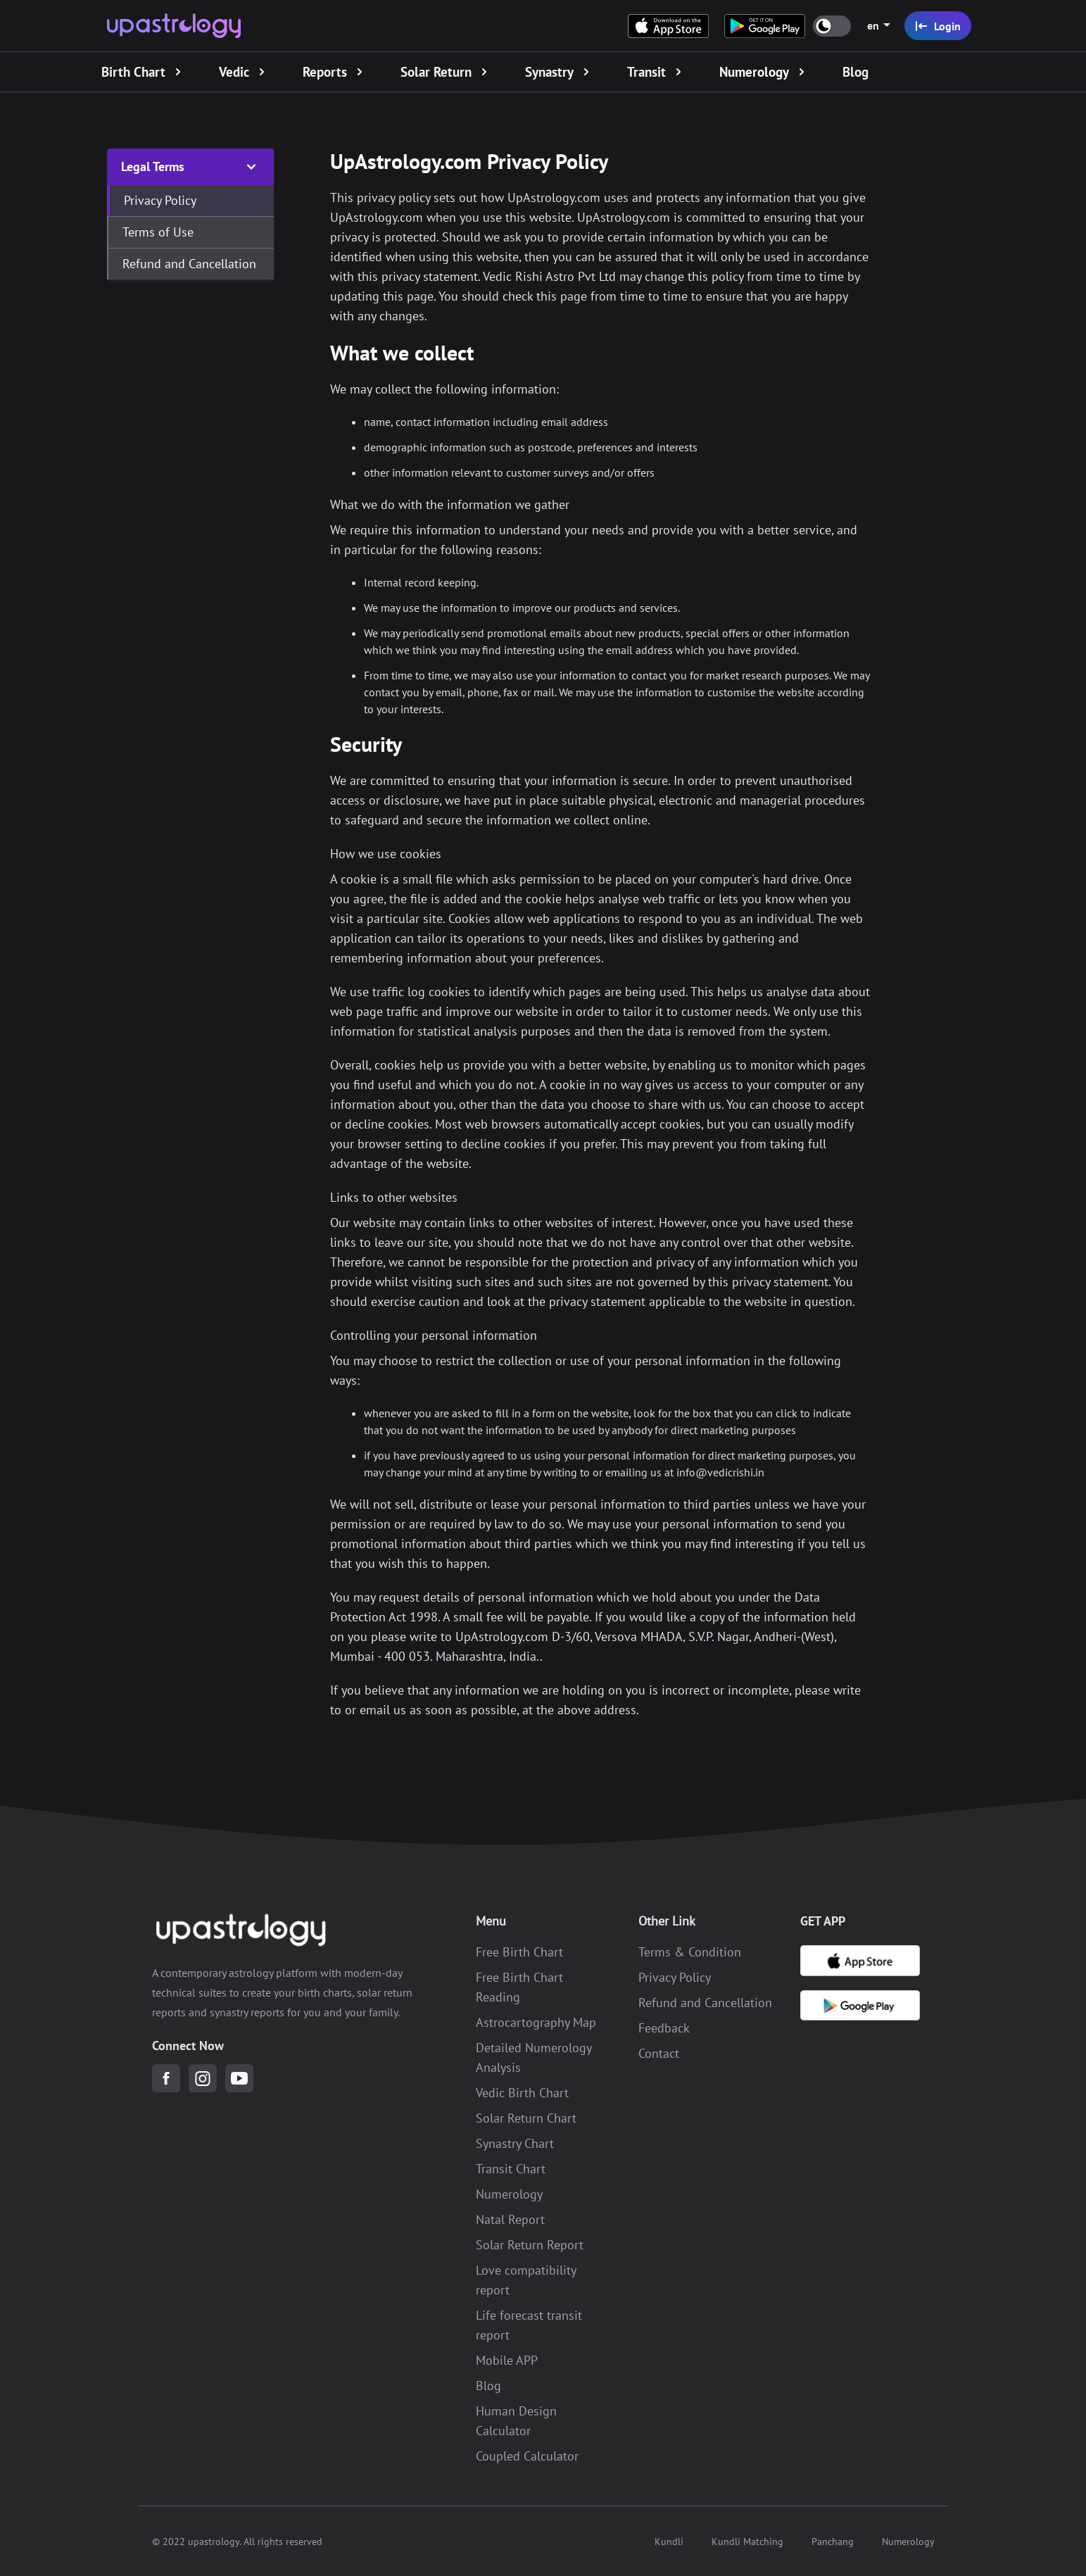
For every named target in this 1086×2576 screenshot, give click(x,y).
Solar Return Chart (526, 2117)
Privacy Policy (674, 1976)
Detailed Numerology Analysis (533, 2057)
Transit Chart (510, 2168)
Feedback (664, 2027)
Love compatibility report (526, 2279)
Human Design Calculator (516, 2420)
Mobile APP (507, 2359)
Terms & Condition (689, 1951)
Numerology (509, 2193)
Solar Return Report (529, 2244)
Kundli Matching (747, 2540)
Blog (488, 2385)
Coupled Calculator (527, 2455)
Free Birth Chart (519, 1951)
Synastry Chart (515, 2143)
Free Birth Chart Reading (519, 1986)
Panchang (833, 2540)
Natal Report (510, 2219)
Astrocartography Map (536, 2021)
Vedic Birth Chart (522, 2092)
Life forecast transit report (529, 2324)
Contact (658, 2052)
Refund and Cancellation (705, 2002)
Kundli (669, 2540)
